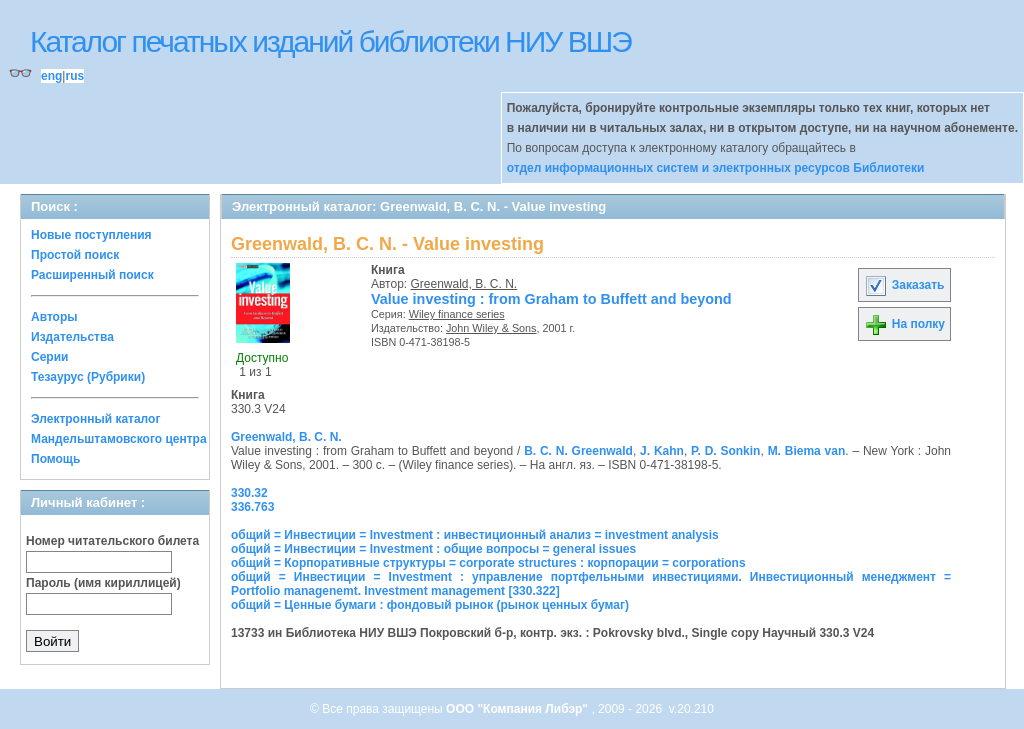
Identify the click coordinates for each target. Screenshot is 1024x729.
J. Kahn (662, 451)
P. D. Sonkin (725, 451)
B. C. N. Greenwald (578, 451)
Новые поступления (91, 235)
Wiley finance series (457, 314)
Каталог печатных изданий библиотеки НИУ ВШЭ (330, 41)
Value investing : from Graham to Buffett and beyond (551, 299)
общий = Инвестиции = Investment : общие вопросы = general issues (433, 549)
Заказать (904, 285)
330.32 (249, 493)
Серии (49, 357)
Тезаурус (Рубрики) (88, 377)
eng (51, 76)
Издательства (72, 337)
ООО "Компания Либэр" (518, 709)
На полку (904, 324)
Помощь (55, 459)
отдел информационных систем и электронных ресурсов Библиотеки (716, 168)
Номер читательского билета (112, 541)
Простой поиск (75, 255)
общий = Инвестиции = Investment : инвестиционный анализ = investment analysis (475, 535)
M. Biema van (807, 451)
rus (74, 76)
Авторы (54, 317)
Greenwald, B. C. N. (464, 284)
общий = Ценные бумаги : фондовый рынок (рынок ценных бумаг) (430, 605)
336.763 (252, 507)
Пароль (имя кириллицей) (103, 583)
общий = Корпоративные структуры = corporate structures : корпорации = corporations (488, 563)
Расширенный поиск (92, 275)
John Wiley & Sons (491, 328)
